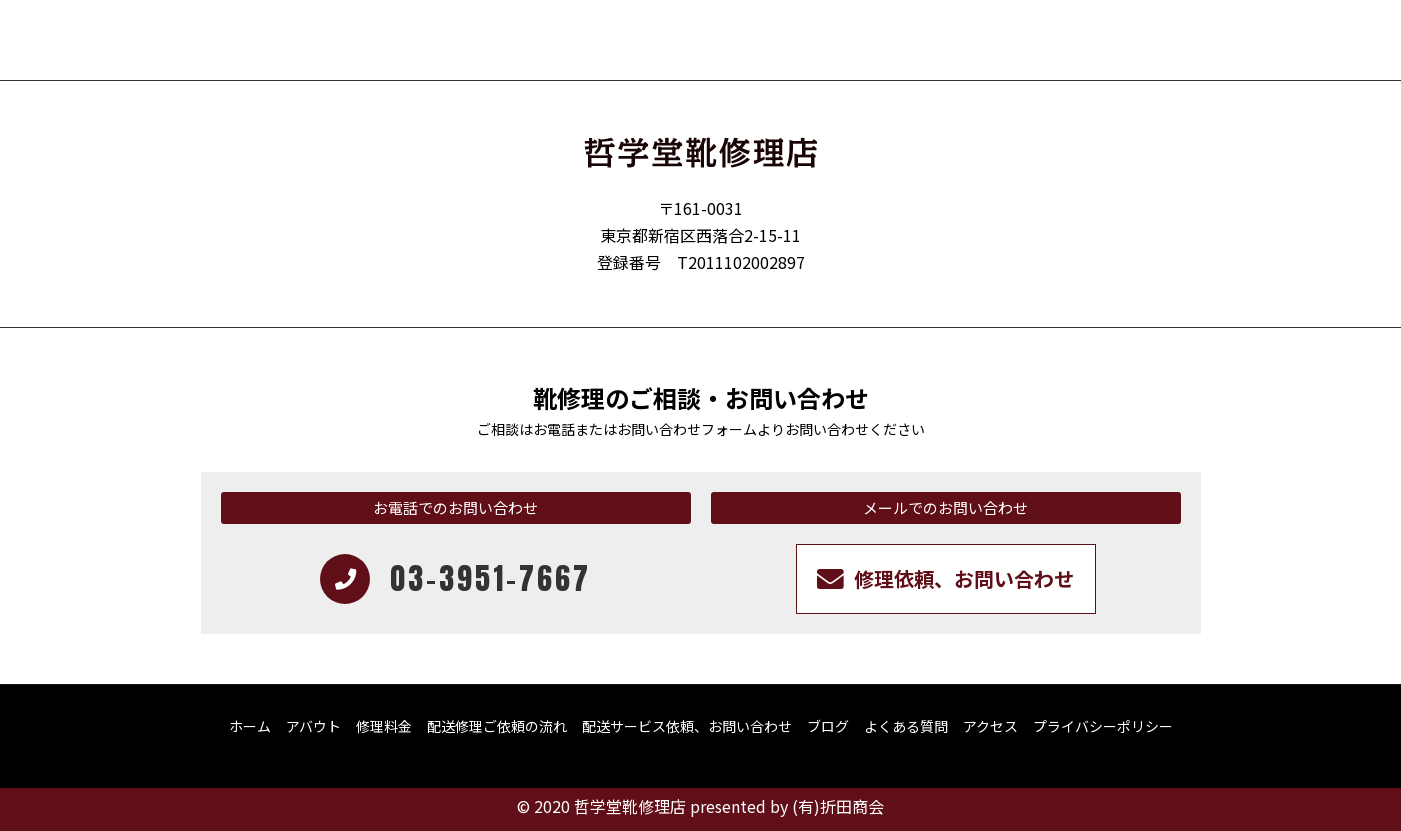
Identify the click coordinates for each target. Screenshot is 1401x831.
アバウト (313, 726)
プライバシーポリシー (1103, 726)
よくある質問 (906, 726)
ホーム (250, 726)
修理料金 (384, 726)
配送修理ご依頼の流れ (497, 726)
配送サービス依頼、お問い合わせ (687, 726)
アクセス (990, 726)
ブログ (828, 726)
